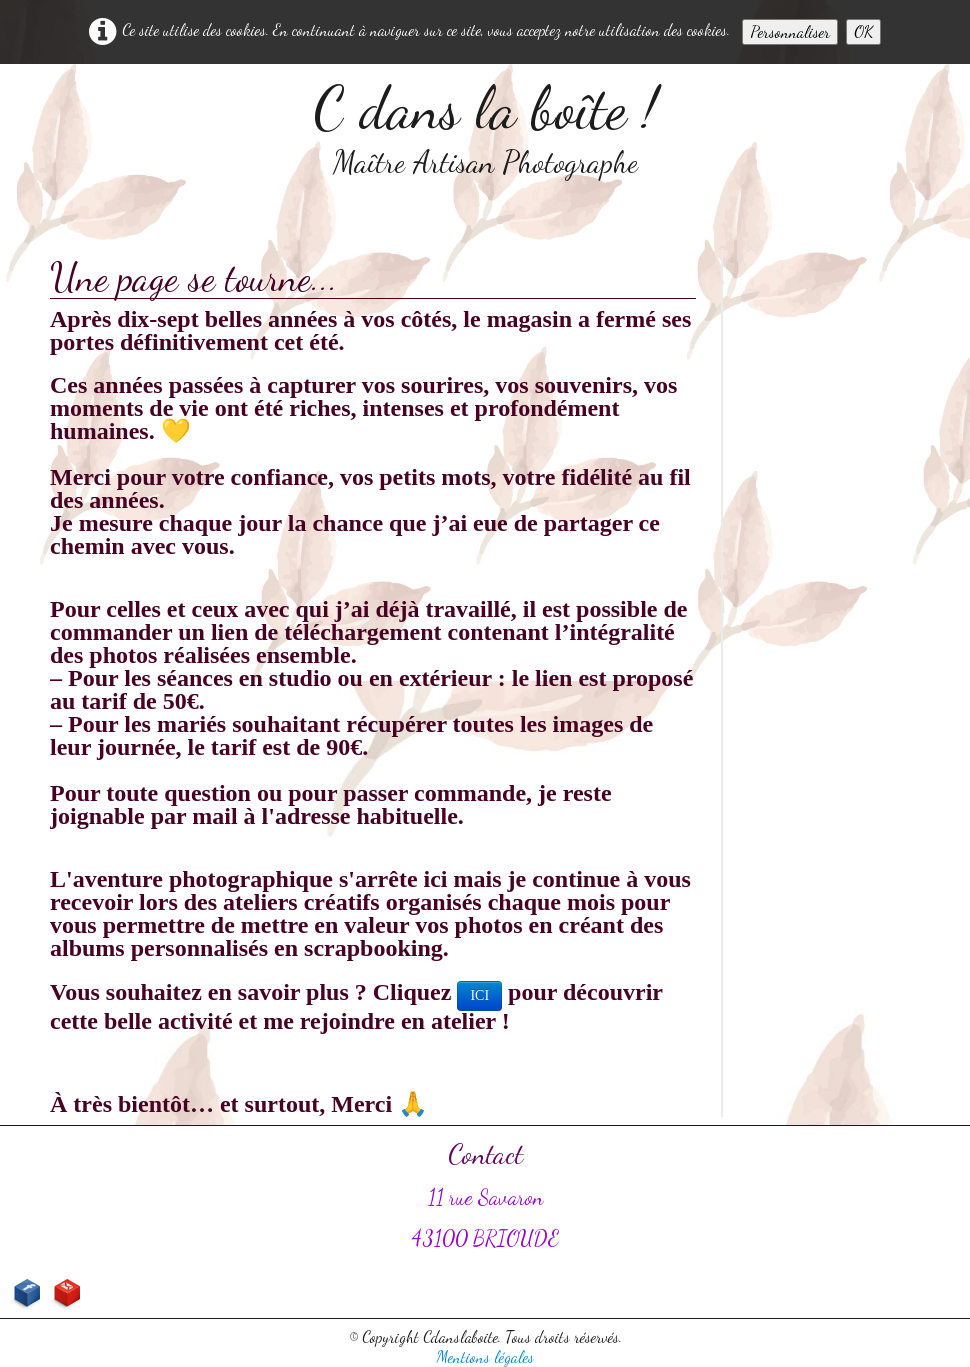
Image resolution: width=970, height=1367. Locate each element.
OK (863, 31)
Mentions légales (485, 1356)
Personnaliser (790, 31)
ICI (479, 995)
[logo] (485, 128)
